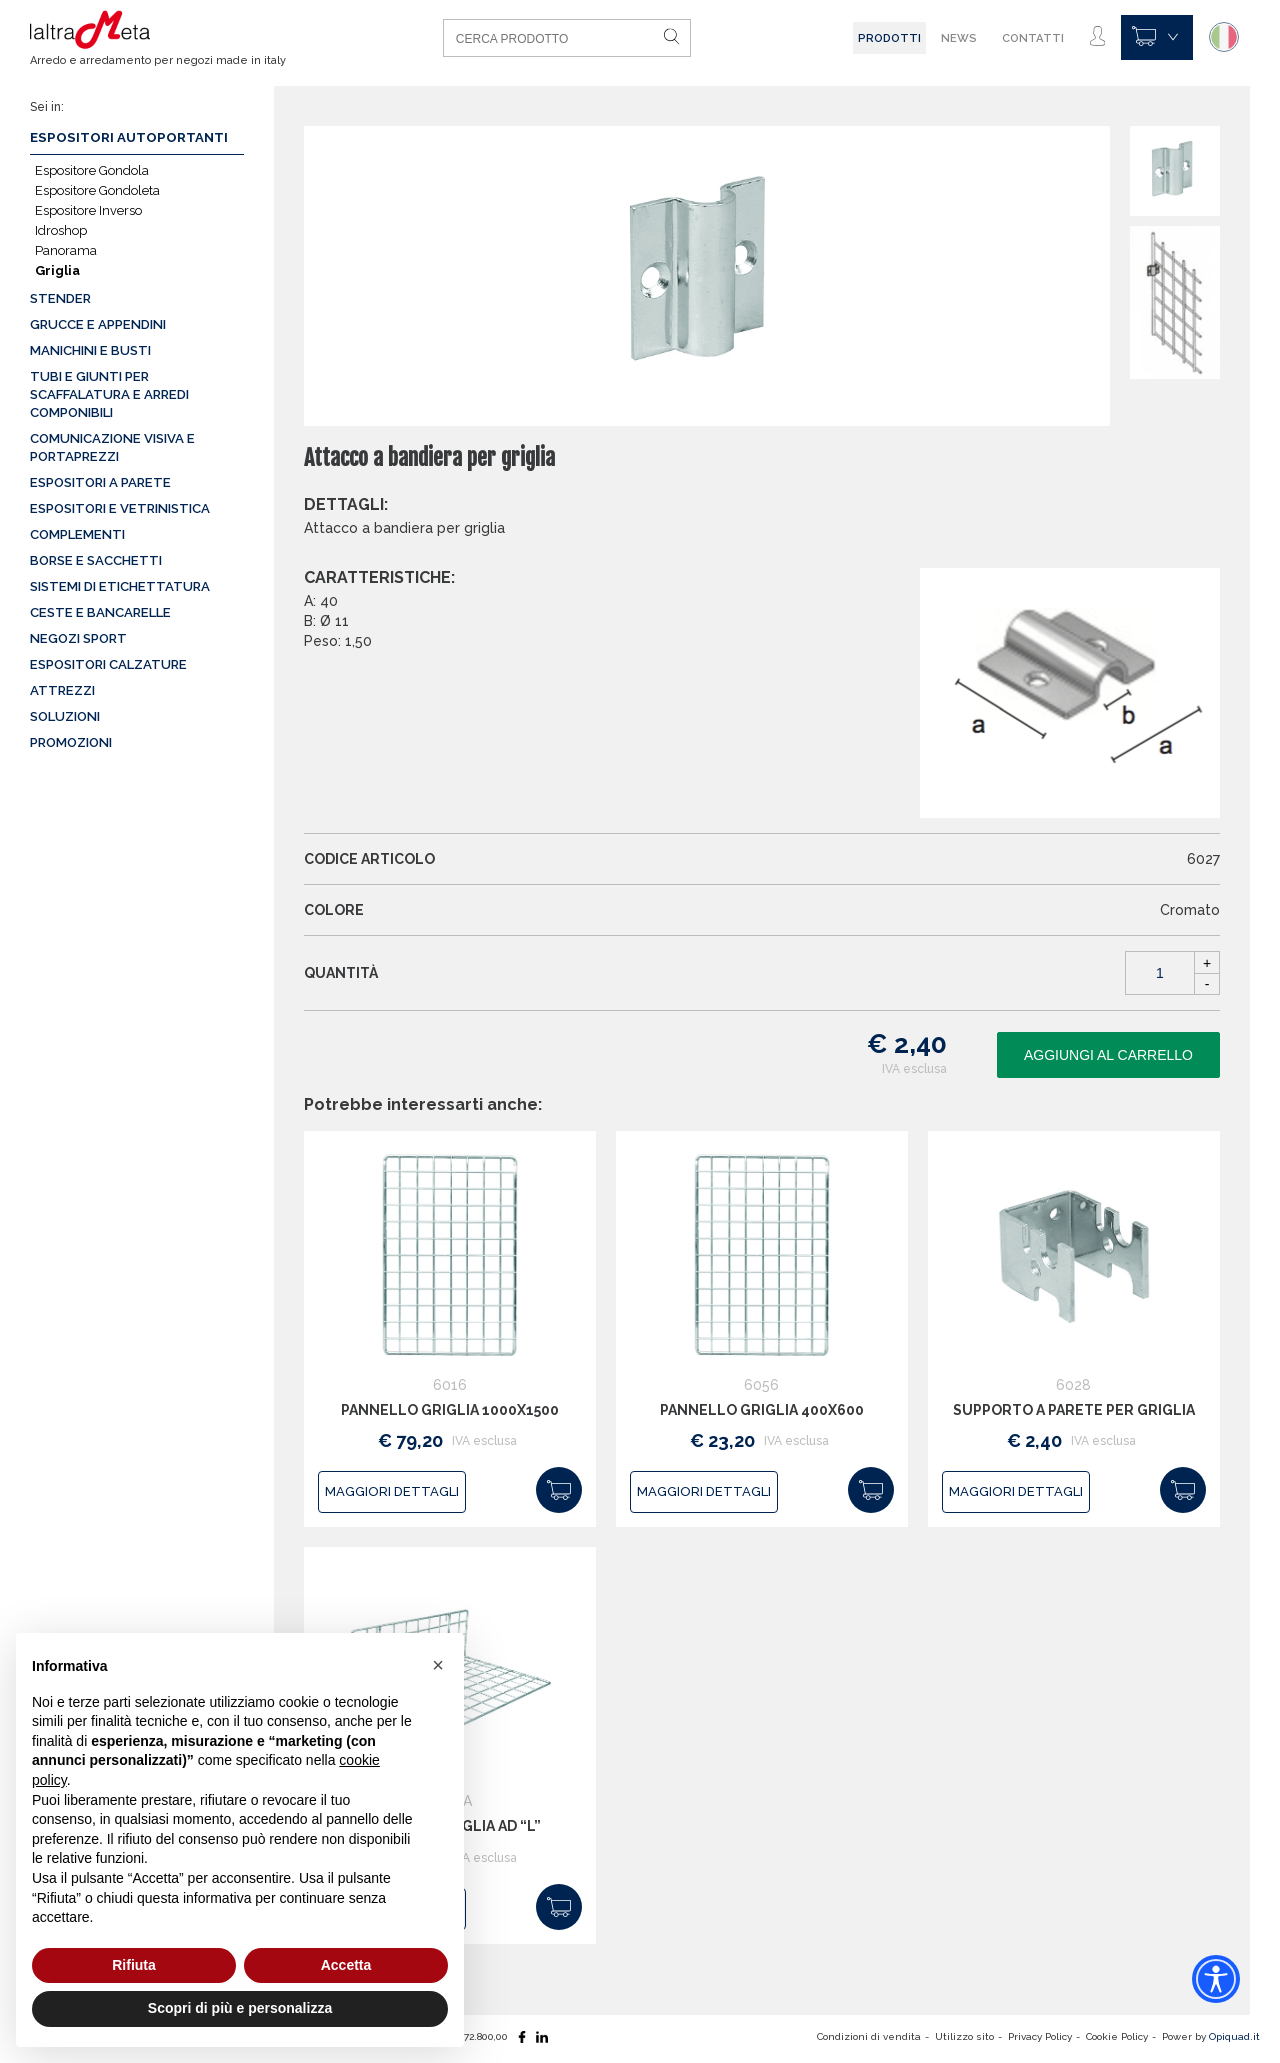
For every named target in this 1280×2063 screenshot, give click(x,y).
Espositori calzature (108, 664)
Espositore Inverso (88, 210)
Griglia (57, 270)
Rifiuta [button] (134, 1965)
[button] (438, 1665)
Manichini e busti (90, 350)
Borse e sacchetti (96, 560)
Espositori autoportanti (129, 137)
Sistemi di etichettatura (120, 586)
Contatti (1033, 38)
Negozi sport (78, 638)
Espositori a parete (100, 482)
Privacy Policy (1040, 2036)
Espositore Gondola (92, 170)
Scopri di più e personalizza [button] (240, 2008)
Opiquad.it (1234, 2036)
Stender (60, 298)
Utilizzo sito (964, 2036)
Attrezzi (62, 690)
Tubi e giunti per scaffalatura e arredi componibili (109, 394)
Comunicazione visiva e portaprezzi (112, 447)
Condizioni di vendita (869, 2036)
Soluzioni (65, 716)
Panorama (66, 250)
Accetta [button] (346, 1965)
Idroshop (61, 230)
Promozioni (71, 742)
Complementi (77, 534)
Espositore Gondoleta (97, 190)
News (959, 38)
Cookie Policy (1117, 2036)
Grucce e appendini (98, 324)
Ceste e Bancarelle (100, 612)
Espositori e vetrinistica (120, 508)
